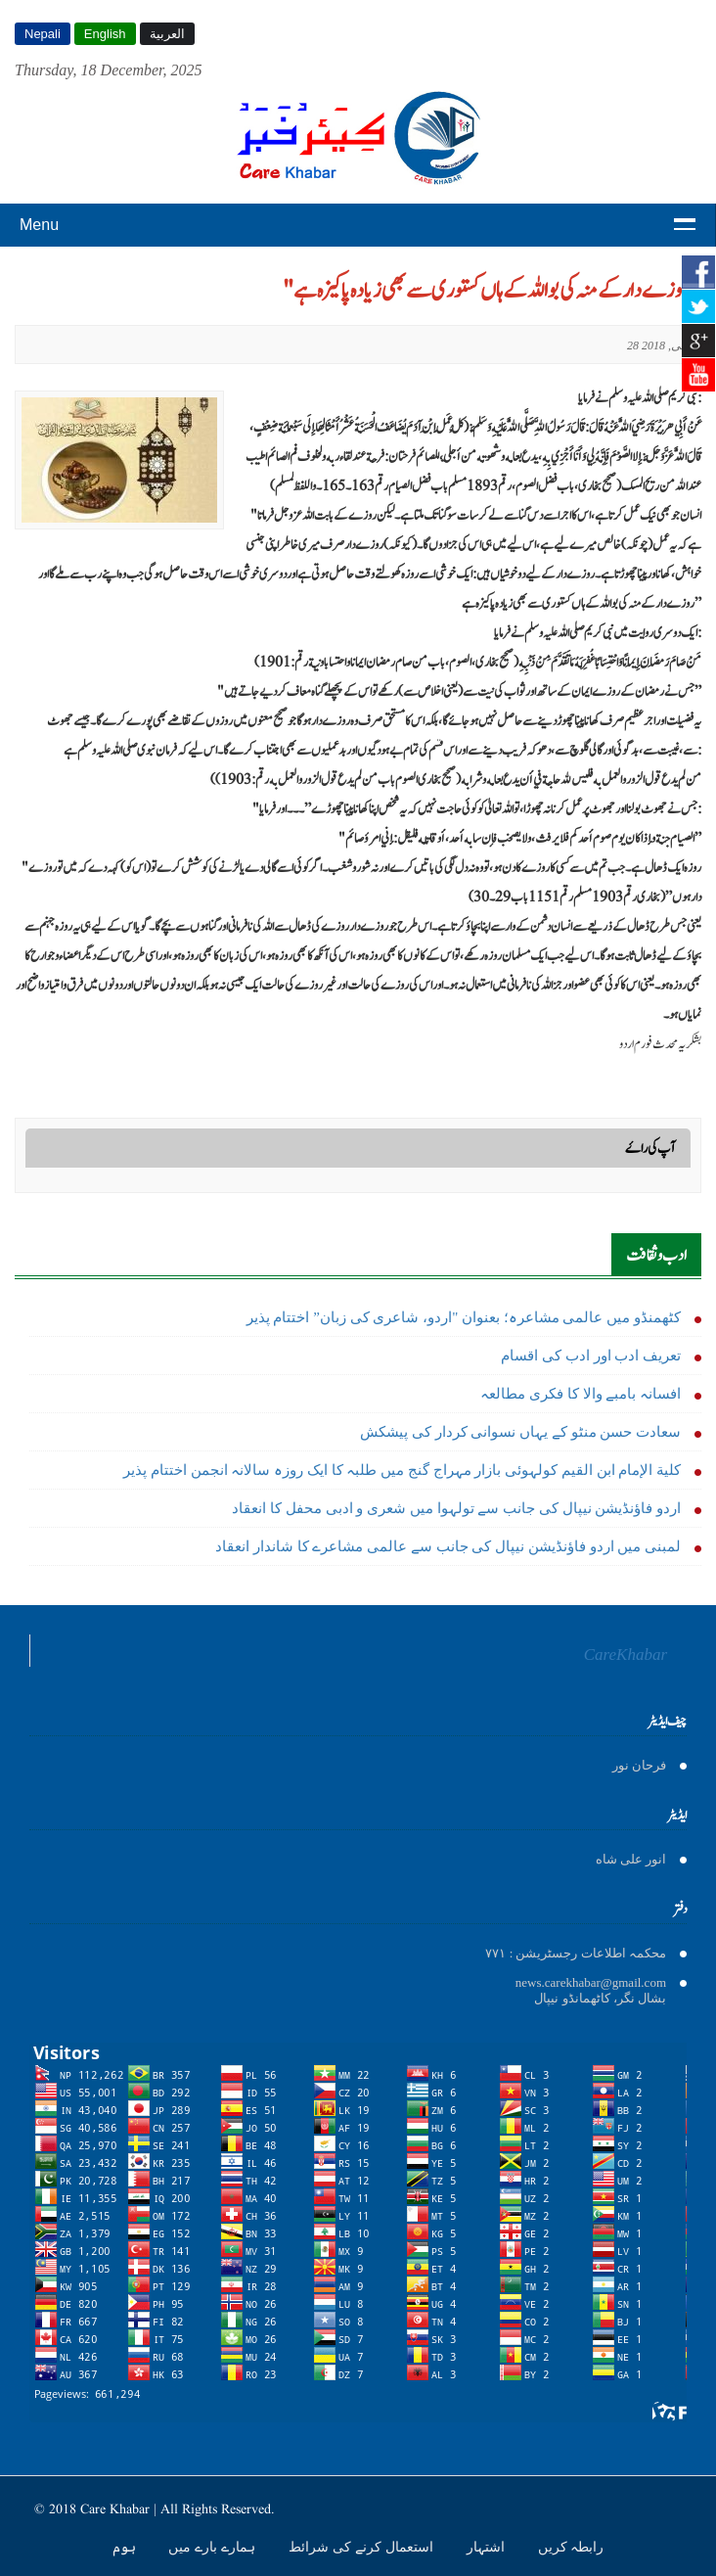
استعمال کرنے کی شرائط (363, 2546)
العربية (167, 33)
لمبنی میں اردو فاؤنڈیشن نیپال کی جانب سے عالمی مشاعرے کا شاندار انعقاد (448, 1546)
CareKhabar (625, 1654)
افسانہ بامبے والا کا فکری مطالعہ (580, 1394)
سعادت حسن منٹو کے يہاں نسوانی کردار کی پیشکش (520, 1432)
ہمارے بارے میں (213, 2546)
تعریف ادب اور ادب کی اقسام (591, 1355)
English (105, 33)
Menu (39, 224)
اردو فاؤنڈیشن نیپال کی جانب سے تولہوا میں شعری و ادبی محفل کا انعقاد (456, 1508)
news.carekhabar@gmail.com (590, 1982)
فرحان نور (639, 1765)
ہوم (126, 2546)
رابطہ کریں (571, 2546)
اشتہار (488, 2546)
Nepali (42, 33)
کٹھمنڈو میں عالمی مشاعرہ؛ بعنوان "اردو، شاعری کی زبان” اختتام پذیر (463, 1317)
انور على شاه (631, 1859)
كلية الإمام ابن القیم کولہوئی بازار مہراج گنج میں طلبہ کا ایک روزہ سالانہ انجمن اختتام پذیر (402, 1470)
